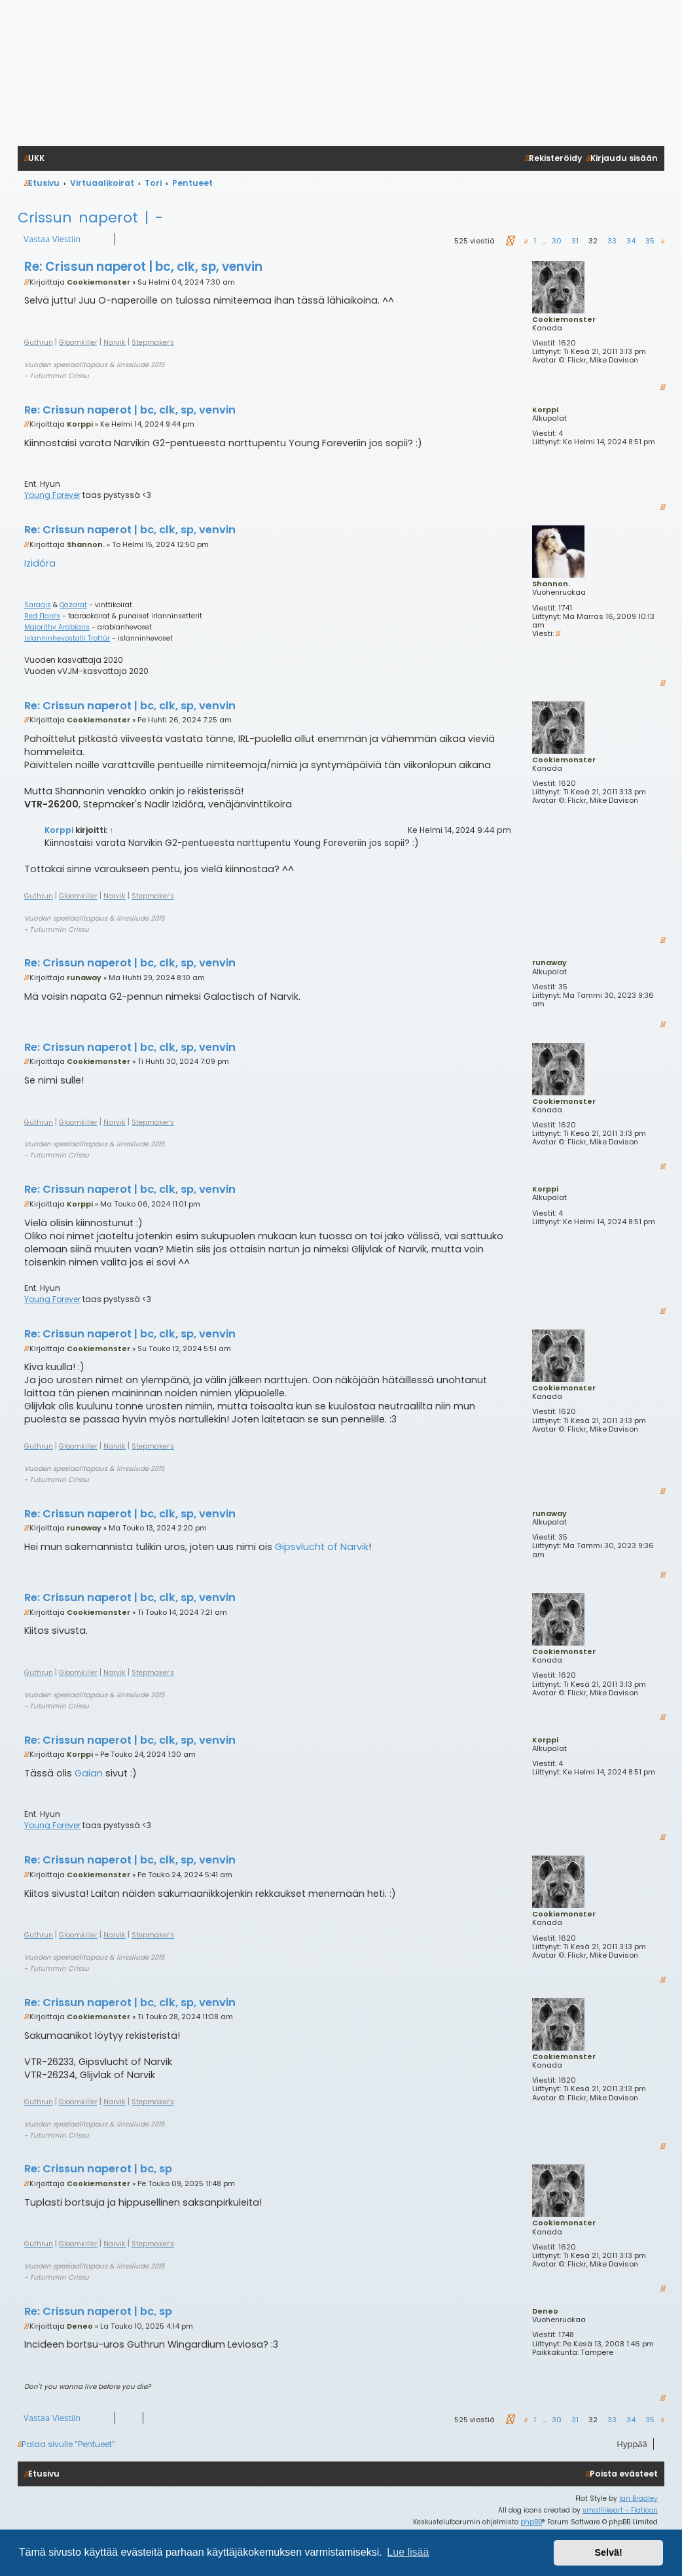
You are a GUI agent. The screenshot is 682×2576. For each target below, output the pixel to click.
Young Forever (52, 495)
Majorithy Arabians (57, 627)
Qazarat (73, 605)
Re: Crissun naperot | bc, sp (98, 2169)
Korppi (545, 409)
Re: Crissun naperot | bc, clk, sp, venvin (143, 266)
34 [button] (631, 241)
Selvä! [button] (608, 2552)
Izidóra (40, 563)
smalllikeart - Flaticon (620, 2510)
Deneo (545, 2311)
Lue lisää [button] (408, 2552)
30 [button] (557, 241)
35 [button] (650, 241)
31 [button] (575, 241)
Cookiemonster (564, 319)
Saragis (37, 605)
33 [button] (612, 241)
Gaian (89, 1773)
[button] (509, 241)
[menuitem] (622, 2474)
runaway (549, 962)
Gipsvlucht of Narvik (321, 1546)
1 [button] (534, 241)
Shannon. (551, 583)
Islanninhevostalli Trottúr (67, 639)
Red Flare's (42, 616)
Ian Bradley (638, 2498)
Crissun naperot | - (90, 217)
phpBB (531, 2522)
